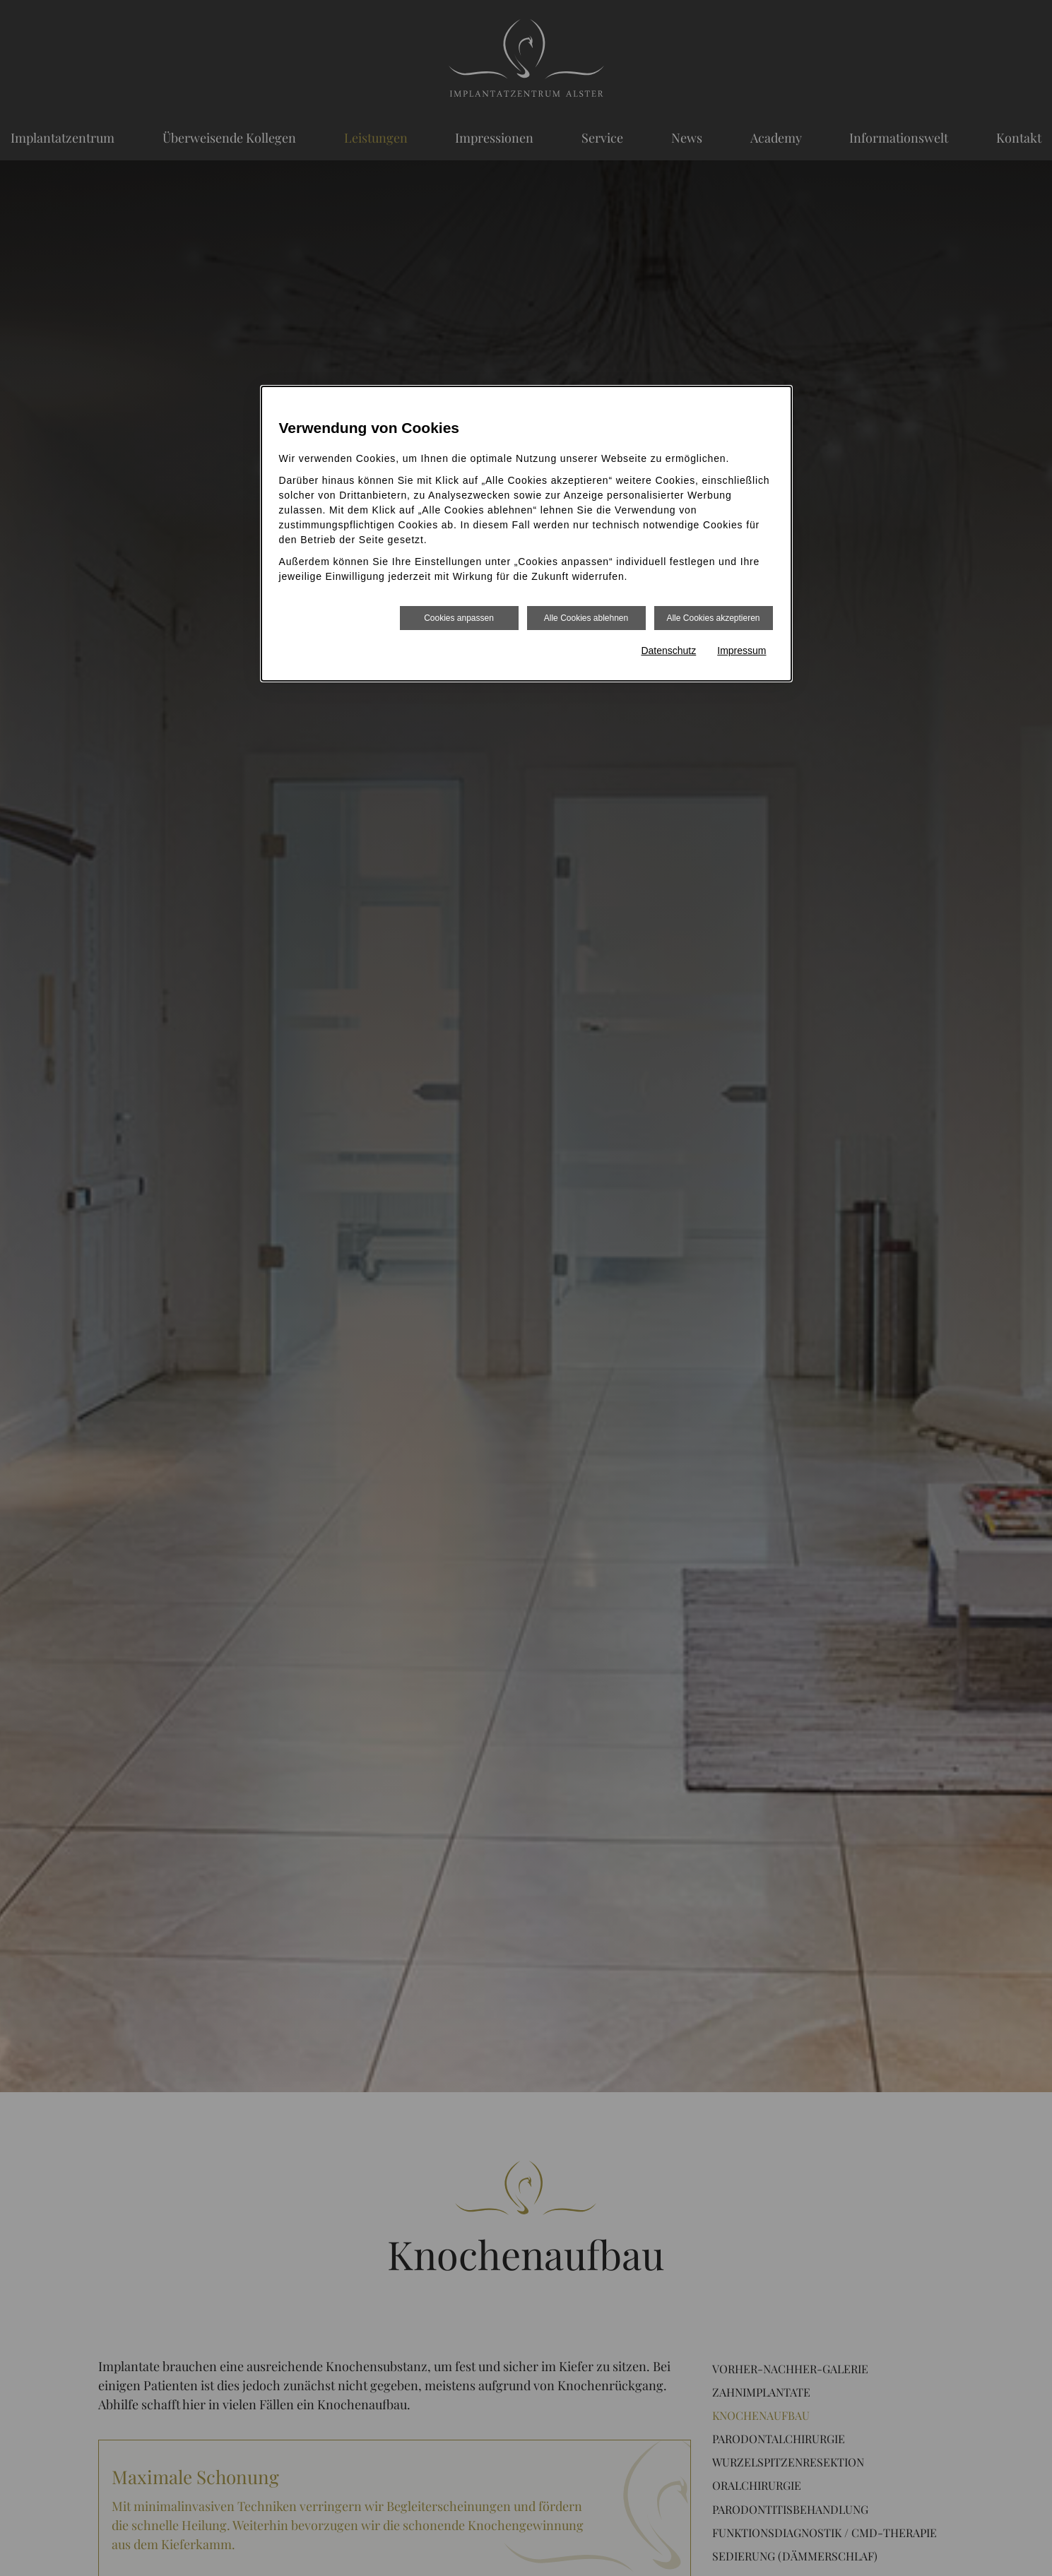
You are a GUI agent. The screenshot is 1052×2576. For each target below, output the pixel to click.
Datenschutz (668, 650)
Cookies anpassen (459, 618)
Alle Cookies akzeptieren (713, 618)
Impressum (741, 650)
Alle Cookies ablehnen (586, 618)
